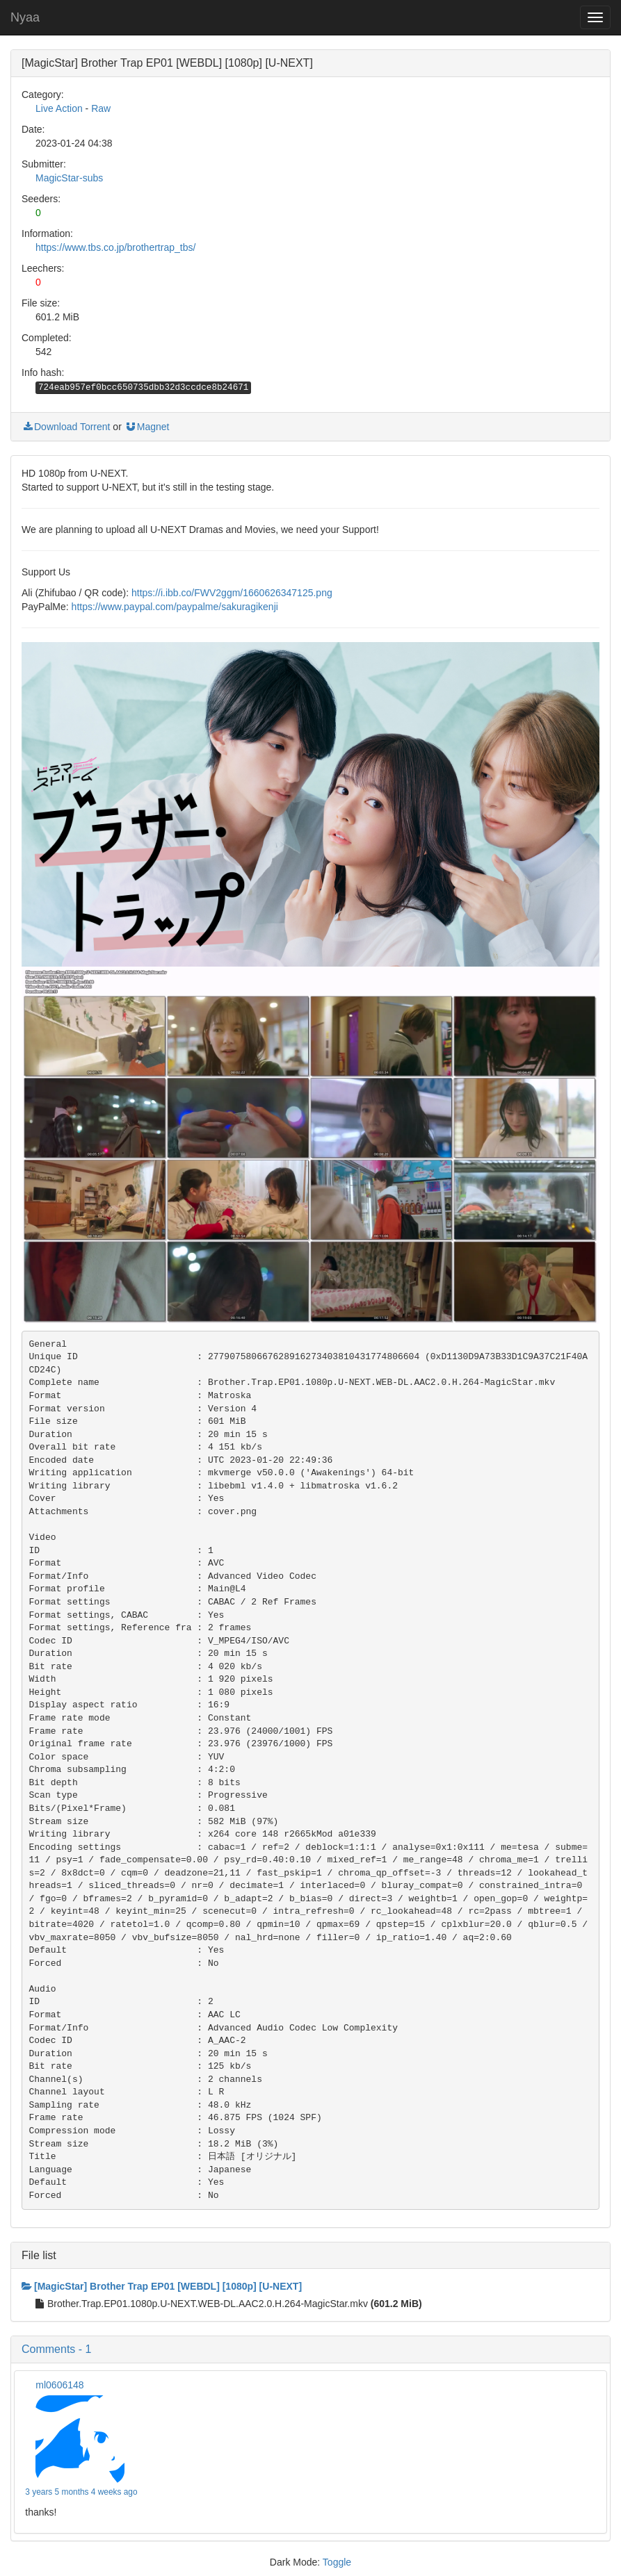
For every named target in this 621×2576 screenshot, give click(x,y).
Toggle (337, 2562)
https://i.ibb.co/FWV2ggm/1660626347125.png (231, 592)
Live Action (59, 108)
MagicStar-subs (69, 177)
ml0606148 (59, 2384)
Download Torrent (66, 426)
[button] (310, 2349)
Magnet (147, 426)
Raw (101, 108)
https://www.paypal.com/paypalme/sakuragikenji (175, 606)
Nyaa (25, 17)
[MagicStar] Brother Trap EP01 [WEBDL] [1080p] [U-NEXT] (162, 2286)
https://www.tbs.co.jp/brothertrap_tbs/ (115, 247)
